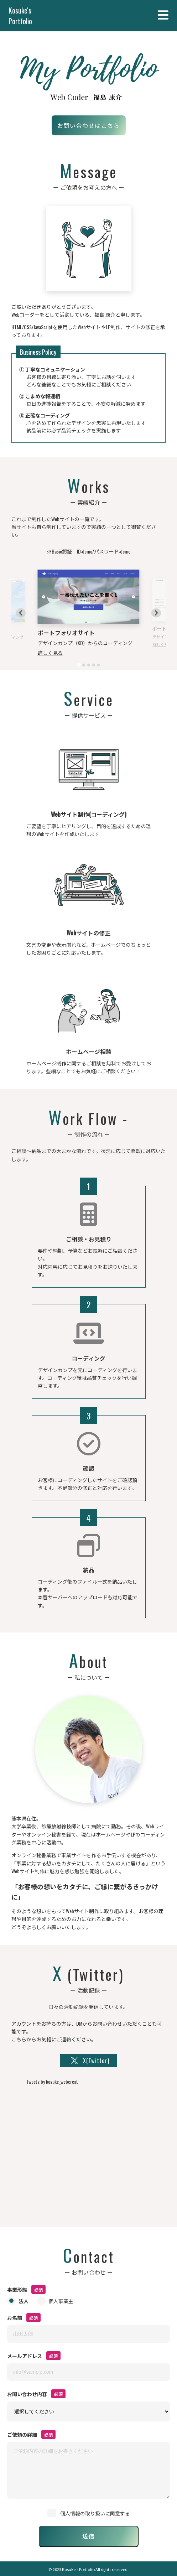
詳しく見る (50, 652)
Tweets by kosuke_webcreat (52, 2081)
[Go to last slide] (21, 613)
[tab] (78, 665)
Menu (164, 15)
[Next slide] (156, 613)
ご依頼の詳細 (22, 2434)
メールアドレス (24, 2355)
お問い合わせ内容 (27, 2394)
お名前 (14, 2317)
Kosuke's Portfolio (20, 15)
